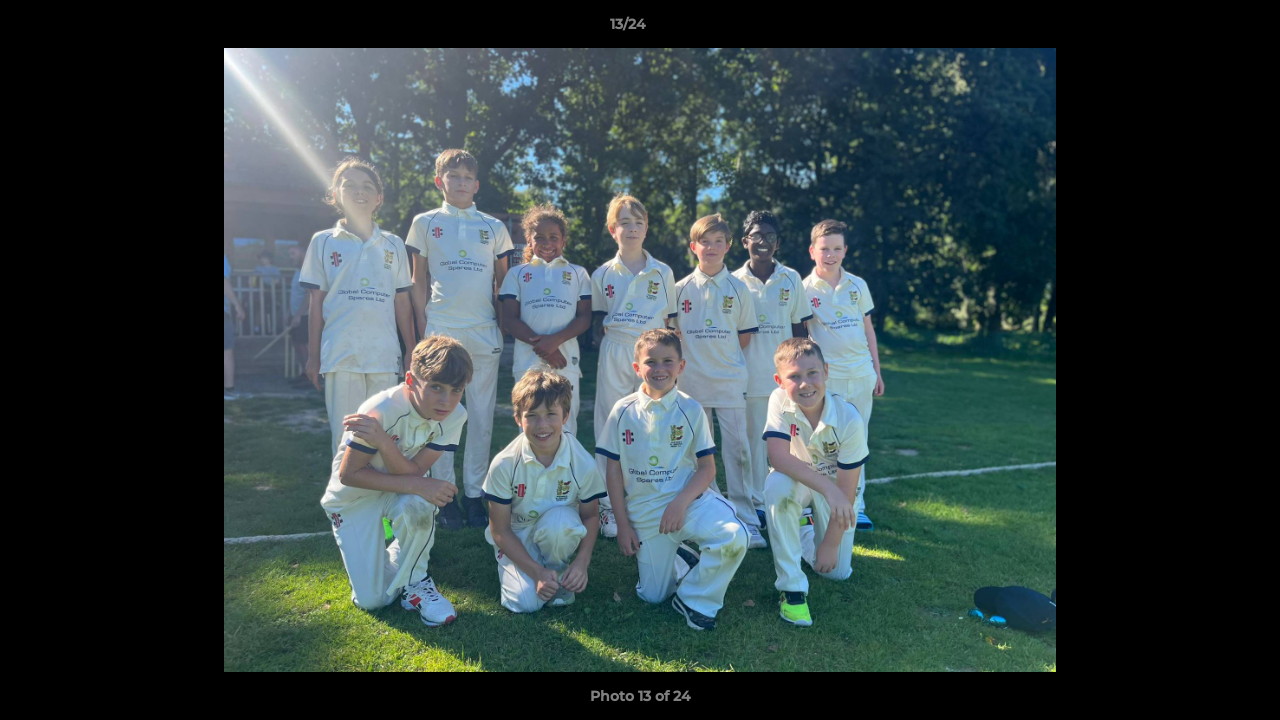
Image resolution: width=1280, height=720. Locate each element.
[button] (1196, 29)
